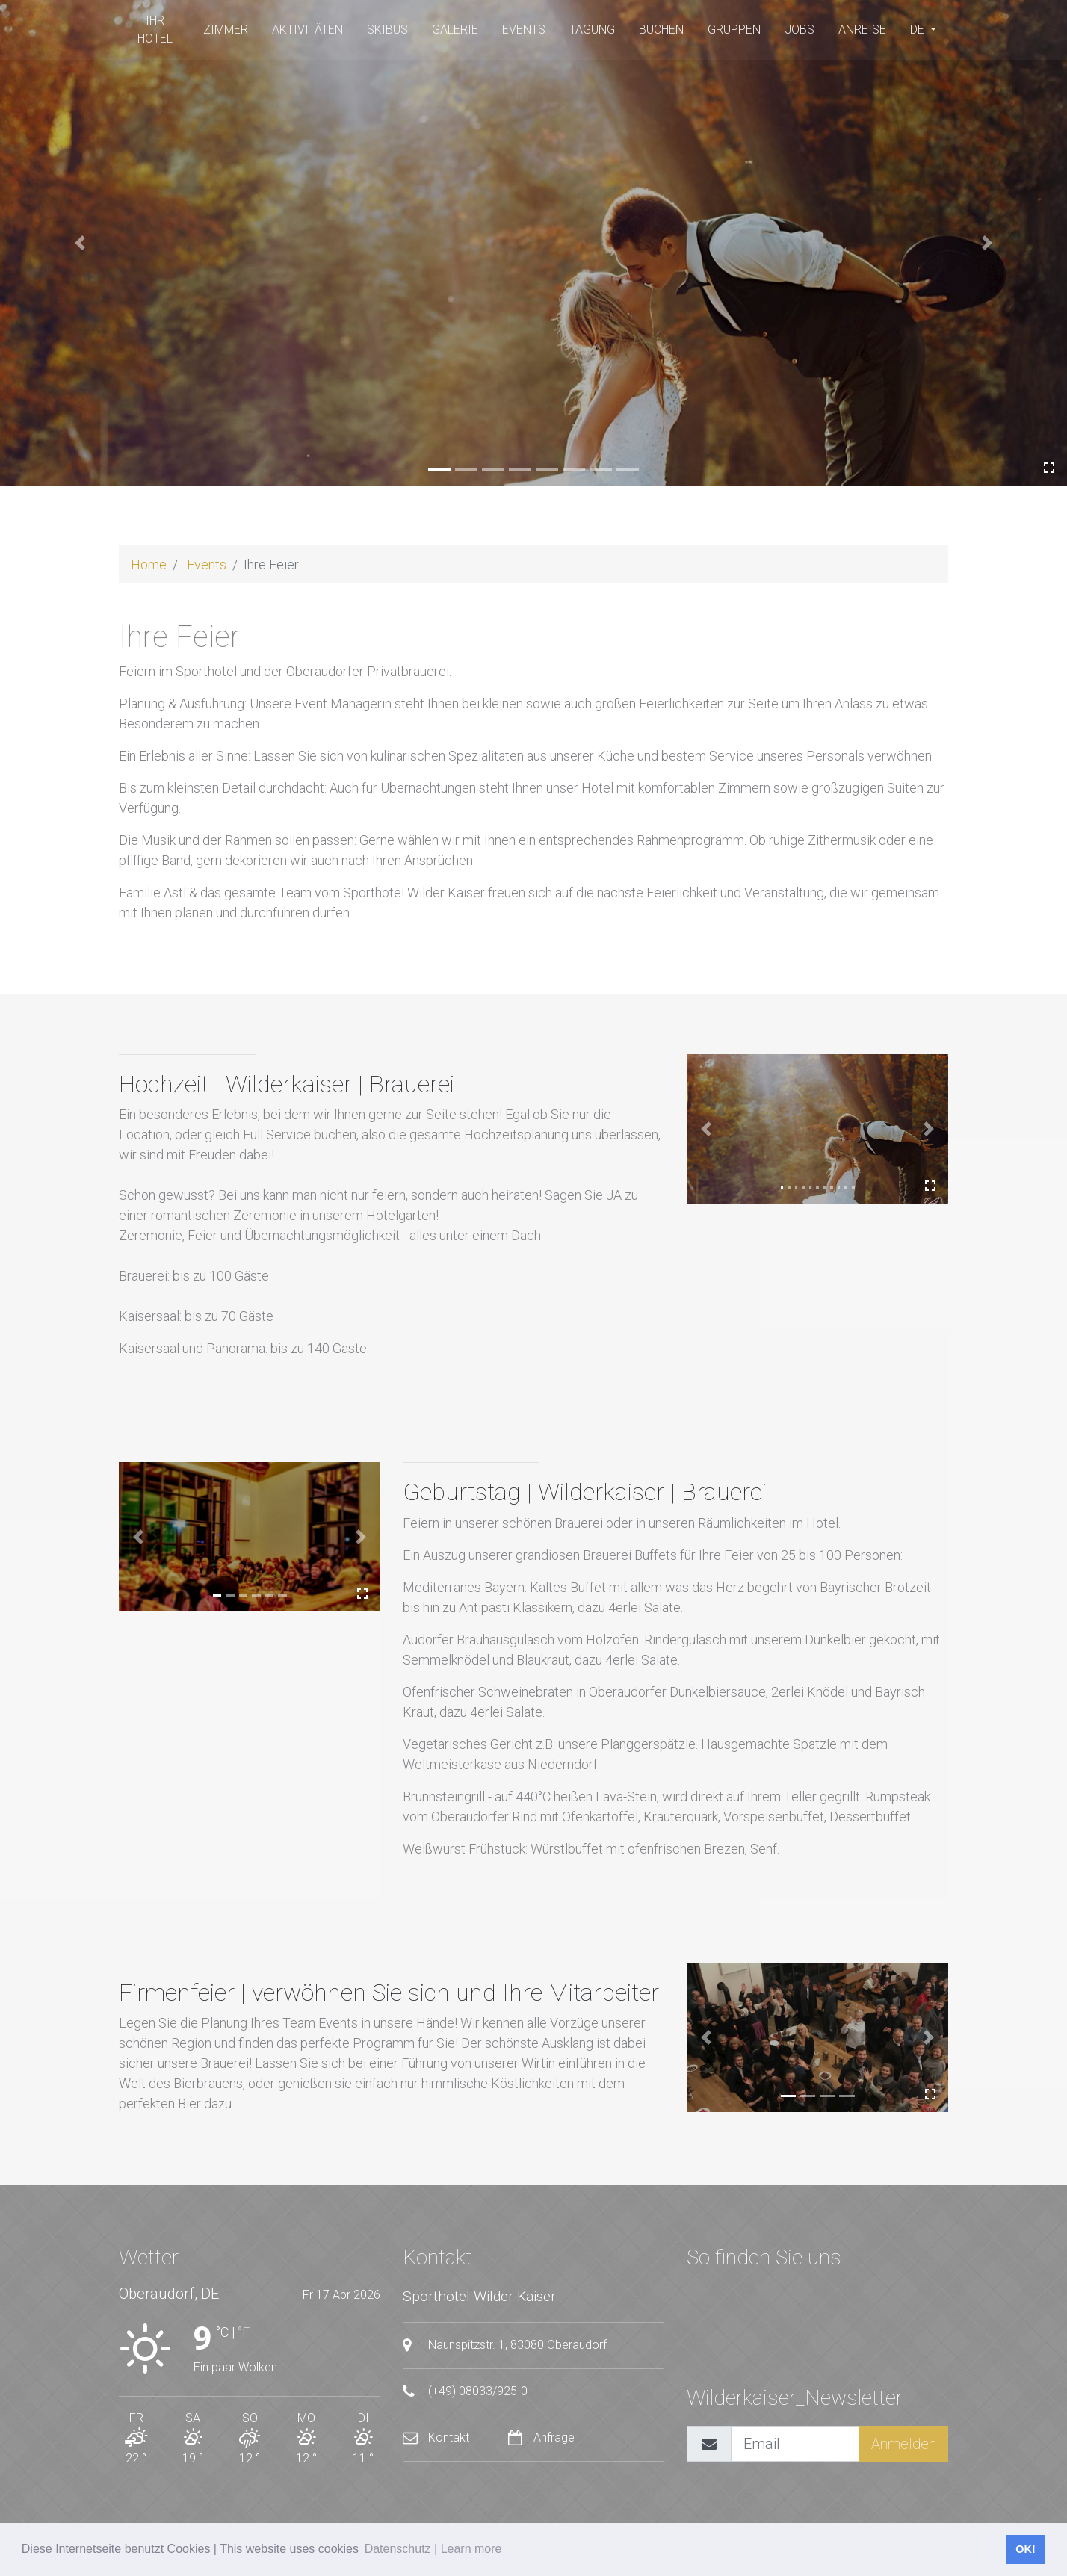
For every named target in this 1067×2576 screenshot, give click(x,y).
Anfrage (541, 2437)
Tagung (592, 29)
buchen (661, 29)
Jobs (799, 29)
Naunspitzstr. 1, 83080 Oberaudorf (505, 2345)
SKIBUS (387, 29)
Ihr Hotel (155, 29)
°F (244, 2332)
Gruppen (734, 29)
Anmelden (903, 2444)
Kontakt (437, 2437)
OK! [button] (1025, 2549)
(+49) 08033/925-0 (465, 2391)
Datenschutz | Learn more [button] (433, 2548)
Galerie (455, 29)
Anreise (862, 29)
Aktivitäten (307, 29)
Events (523, 29)
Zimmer (225, 29)
